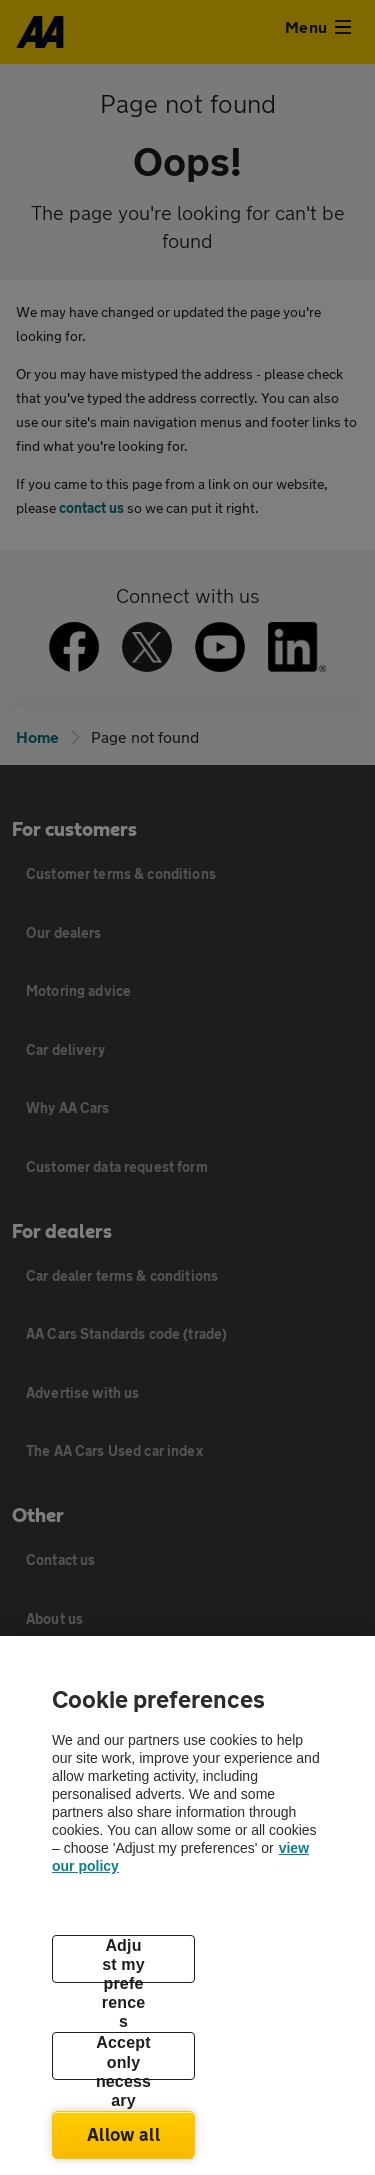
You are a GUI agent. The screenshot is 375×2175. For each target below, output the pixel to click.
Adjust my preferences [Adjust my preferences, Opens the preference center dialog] (124, 1960)
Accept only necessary (123, 2057)
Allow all (123, 2134)
